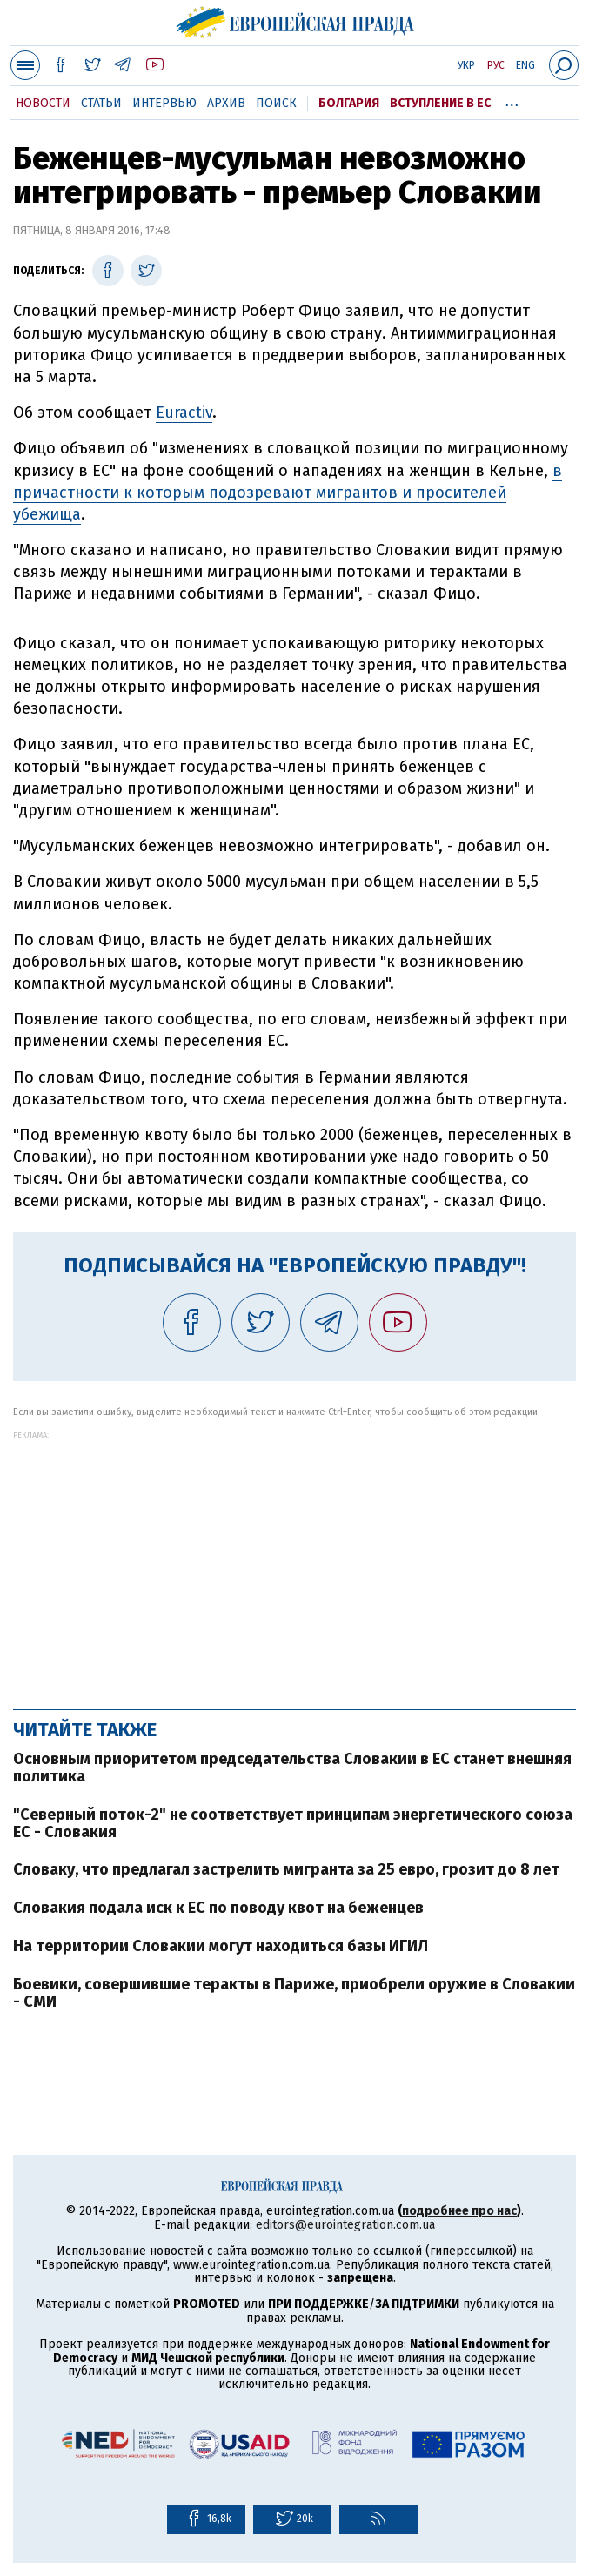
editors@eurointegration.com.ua (345, 2224)
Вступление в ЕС (440, 103)
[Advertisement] (294, 1561)
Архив (226, 103)
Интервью (164, 103)
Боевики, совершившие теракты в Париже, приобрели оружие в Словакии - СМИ (294, 1993)
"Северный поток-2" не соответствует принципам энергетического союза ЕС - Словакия (292, 1823)
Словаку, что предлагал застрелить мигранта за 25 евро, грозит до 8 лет (286, 1869)
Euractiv (184, 412)
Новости (43, 103)
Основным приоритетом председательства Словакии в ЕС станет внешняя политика (292, 1767)
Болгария (348, 103)
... (512, 100)
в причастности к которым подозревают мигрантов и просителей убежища (287, 492)
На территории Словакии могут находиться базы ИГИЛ (220, 1945)
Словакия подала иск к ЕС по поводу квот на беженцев (218, 1907)
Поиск (276, 103)
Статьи (101, 103)
